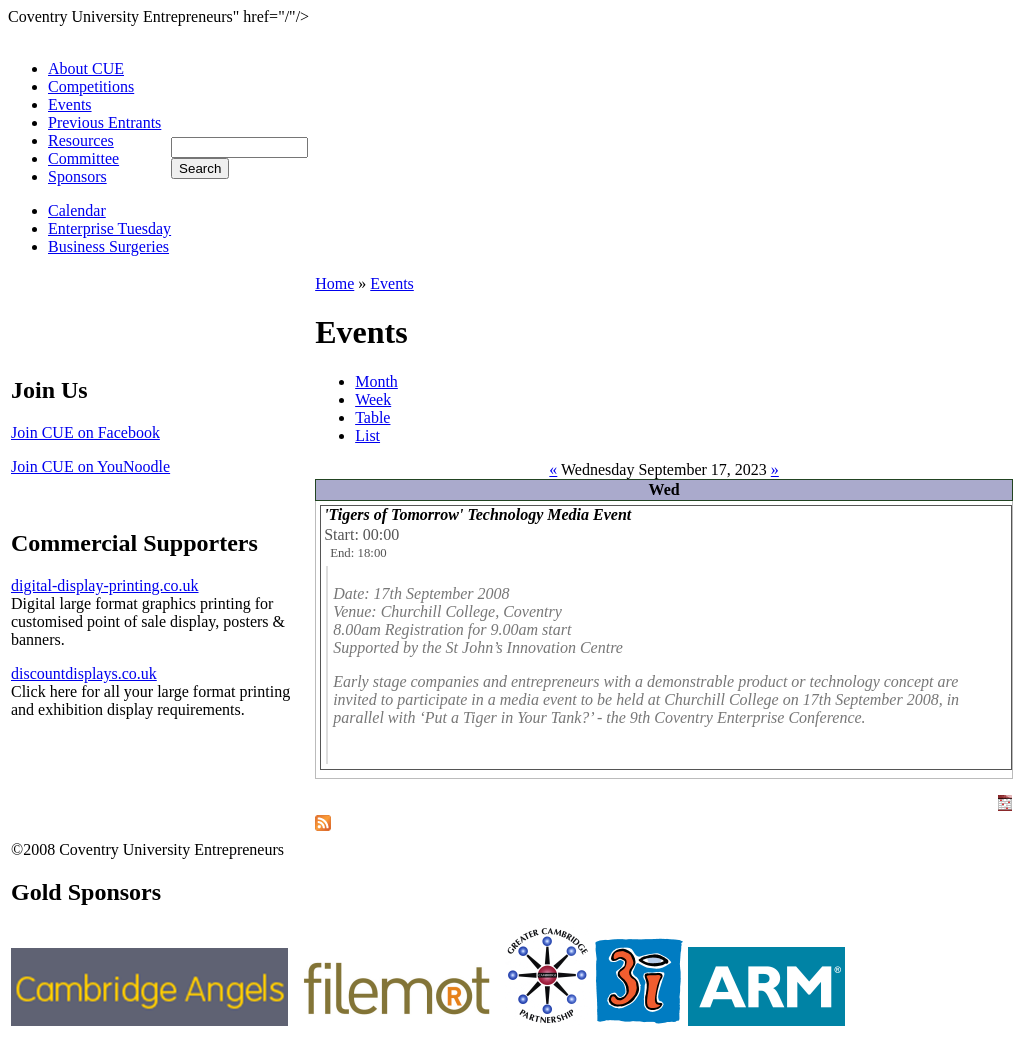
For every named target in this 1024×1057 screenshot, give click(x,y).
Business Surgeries (108, 246)
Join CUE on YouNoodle (90, 466)
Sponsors (77, 176)
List (367, 435)
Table (372, 417)
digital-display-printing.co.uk (105, 585)
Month (376, 381)
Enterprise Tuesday (109, 228)
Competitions (91, 86)
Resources (81, 140)
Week (373, 399)
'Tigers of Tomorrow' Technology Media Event (477, 514)
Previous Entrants (104, 122)
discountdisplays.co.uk (84, 673)
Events (70, 104)
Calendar (77, 210)
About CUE (86, 68)
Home (334, 283)
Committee (83, 158)
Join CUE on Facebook (85, 432)
